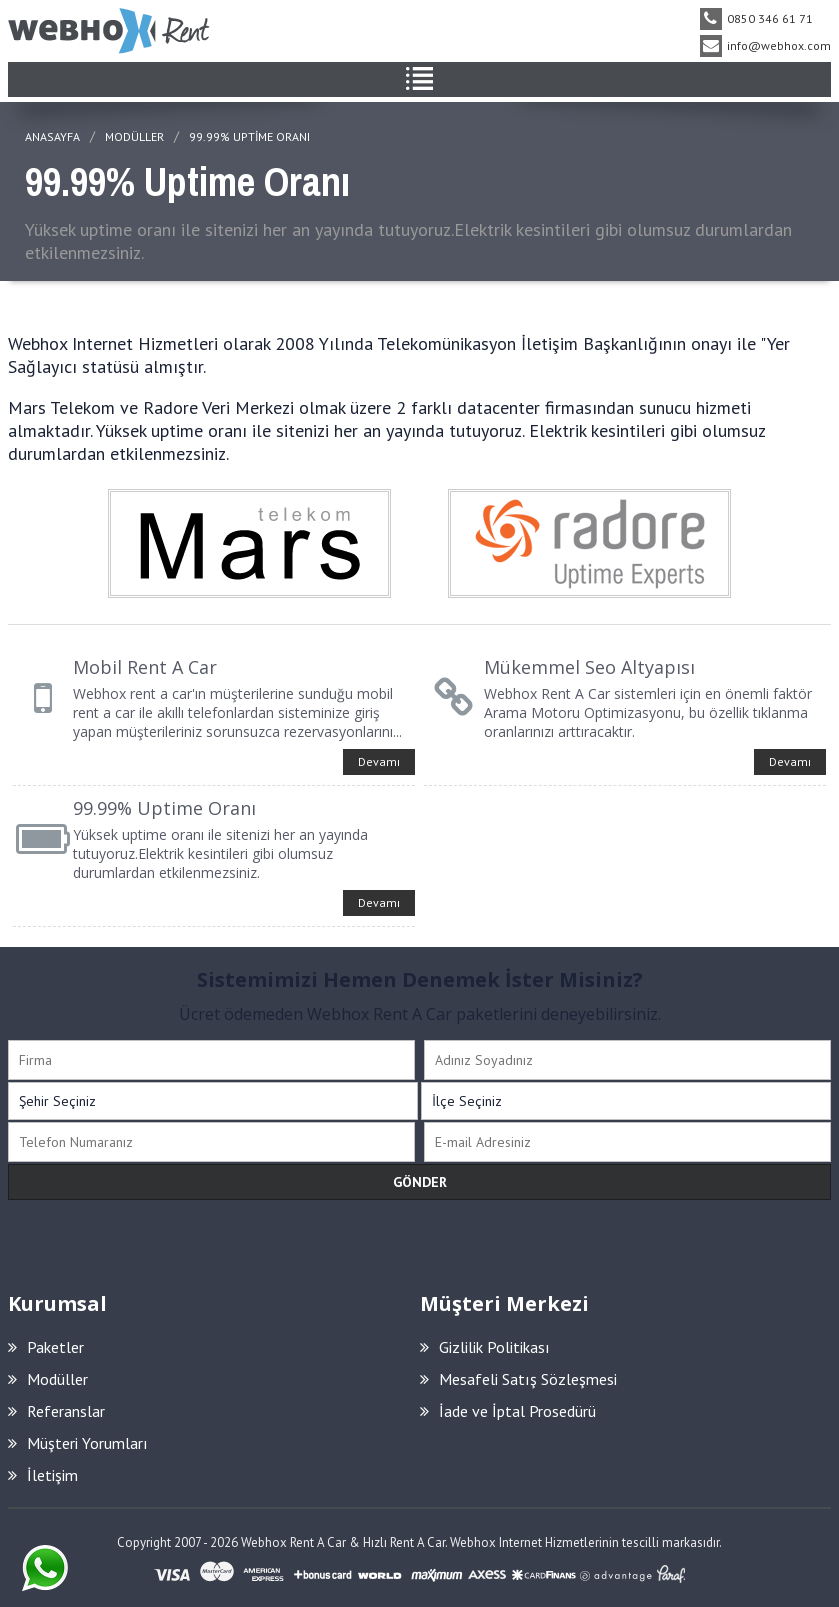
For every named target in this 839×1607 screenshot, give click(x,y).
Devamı (379, 761)
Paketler (46, 1347)
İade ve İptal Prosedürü (508, 1411)
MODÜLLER (134, 136)
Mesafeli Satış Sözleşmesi (518, 1379)
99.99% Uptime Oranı (249, 136)
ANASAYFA (52, 136)
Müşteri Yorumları (78, 1443)
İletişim (43, 1475)
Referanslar (56, 1411)
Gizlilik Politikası (485, 1347)
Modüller (48, 1379)
